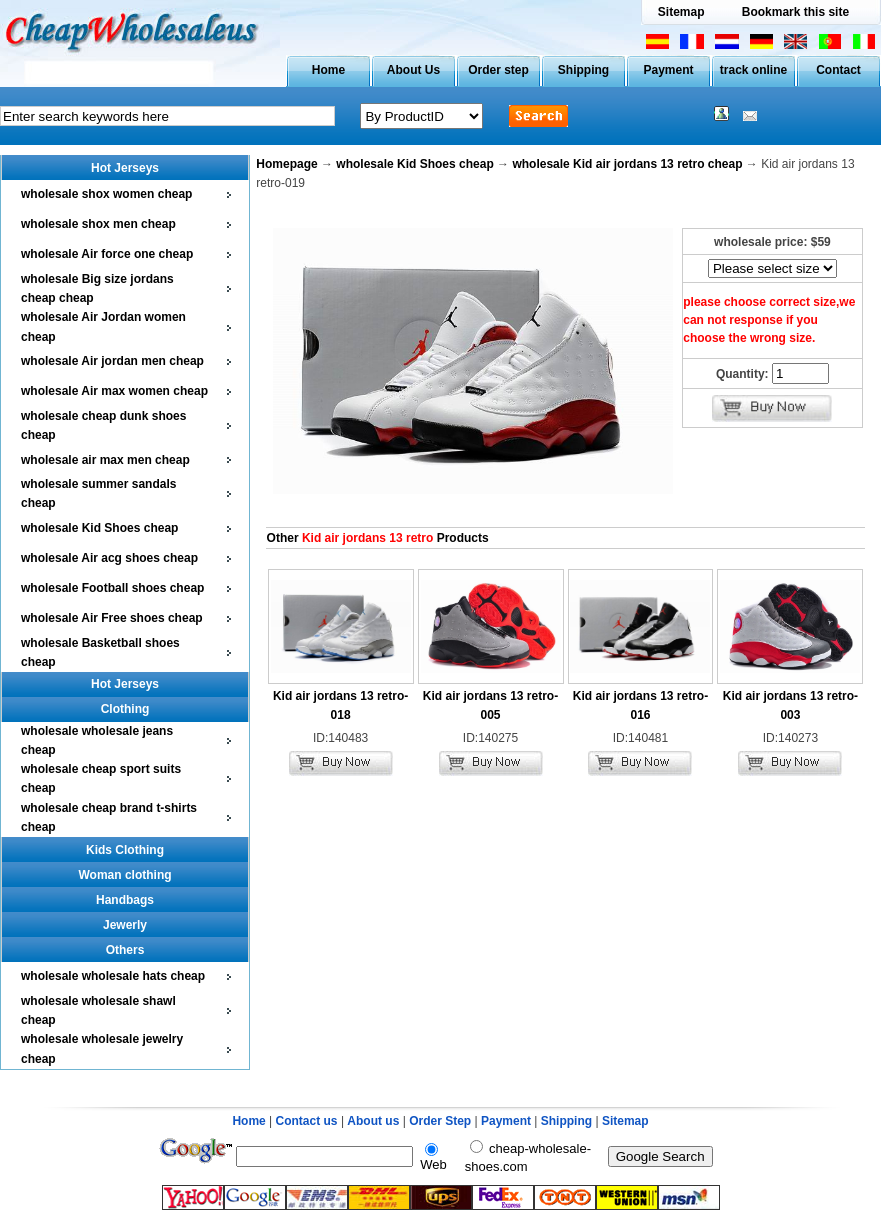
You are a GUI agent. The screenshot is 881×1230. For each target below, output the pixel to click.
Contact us (307, 1121)
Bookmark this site (795, 12)
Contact (838, 70)
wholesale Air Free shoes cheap (112, 618)
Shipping (583, 70)
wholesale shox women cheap (106, 194)
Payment (668, 70)
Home (328, 70)
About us (373, 1121)
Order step (498, 70)
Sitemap (681, 12)
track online (753, 70)
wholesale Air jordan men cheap (112, 361)
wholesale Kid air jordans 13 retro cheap (627, 164)
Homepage (286, 164)
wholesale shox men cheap (98, 224)
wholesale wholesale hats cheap (113, 976)
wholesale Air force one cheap (107, 254)
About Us (413, 70)
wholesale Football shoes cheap (112, 588)
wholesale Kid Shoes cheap (99, 528)
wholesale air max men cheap (105, 460)
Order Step (441, 1121)
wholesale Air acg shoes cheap (109, 558)
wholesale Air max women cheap (114, 391)
